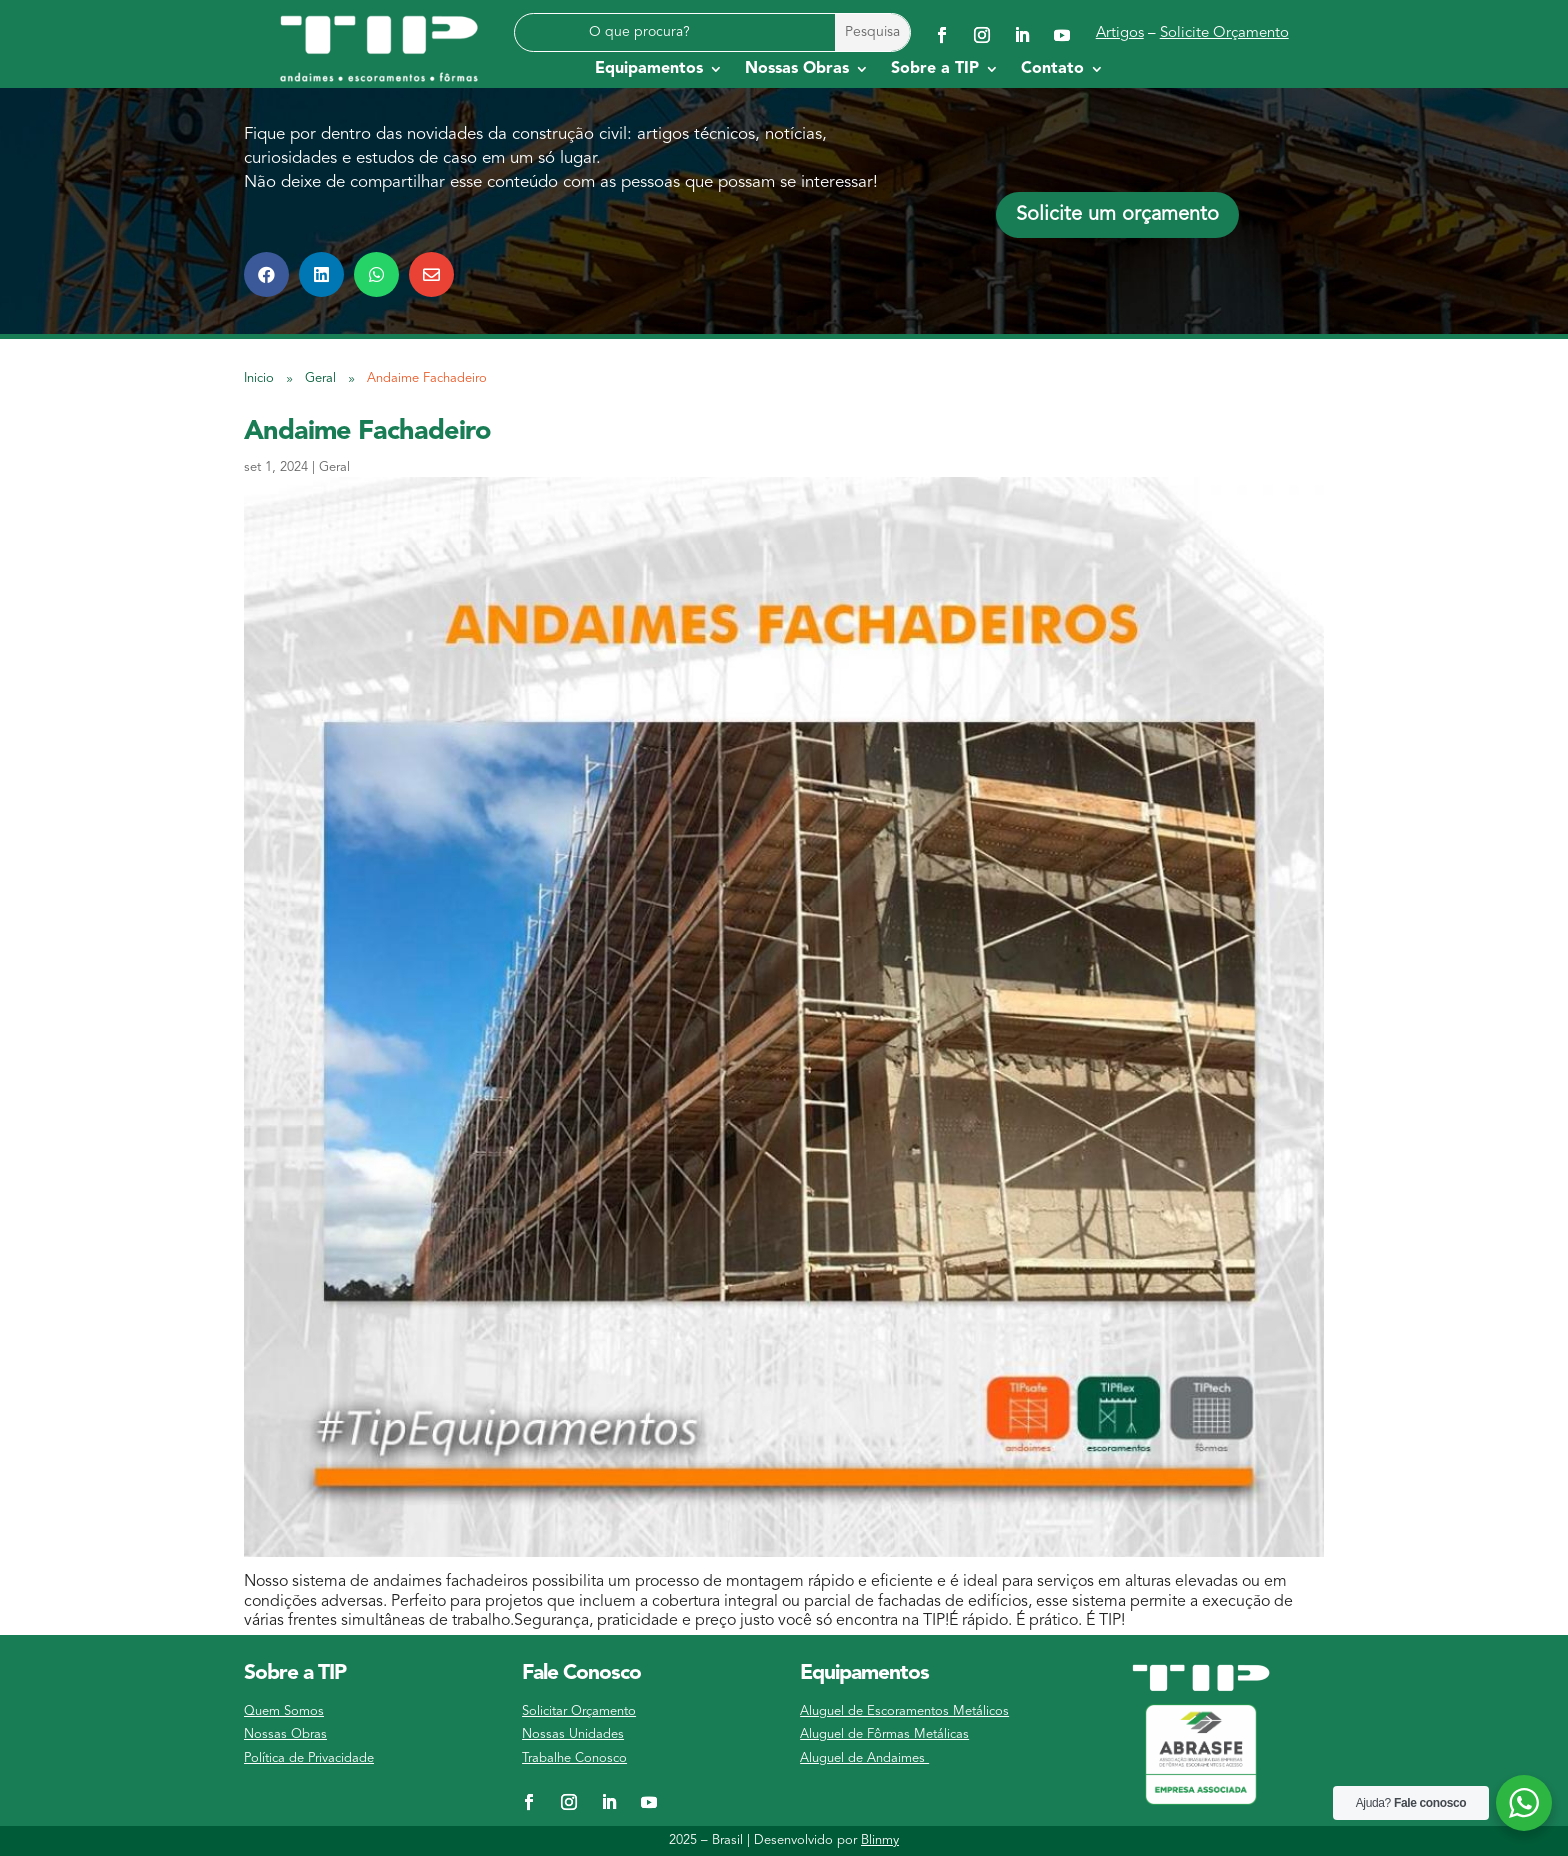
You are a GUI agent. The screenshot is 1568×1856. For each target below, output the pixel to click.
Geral (334, 467)
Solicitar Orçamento (579, 1711)
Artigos (1120, 33)
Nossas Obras (285, 1734)
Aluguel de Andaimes (864, 1758)
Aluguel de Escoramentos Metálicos (904, 1711)
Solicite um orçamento (1117, 215)
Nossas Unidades (573, 1734)
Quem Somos (284, 1711)
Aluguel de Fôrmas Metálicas (884, 1734)
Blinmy (880, 1840)
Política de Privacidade (309, 1758)
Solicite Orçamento (1224, 33)
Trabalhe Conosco (574, 1758)
